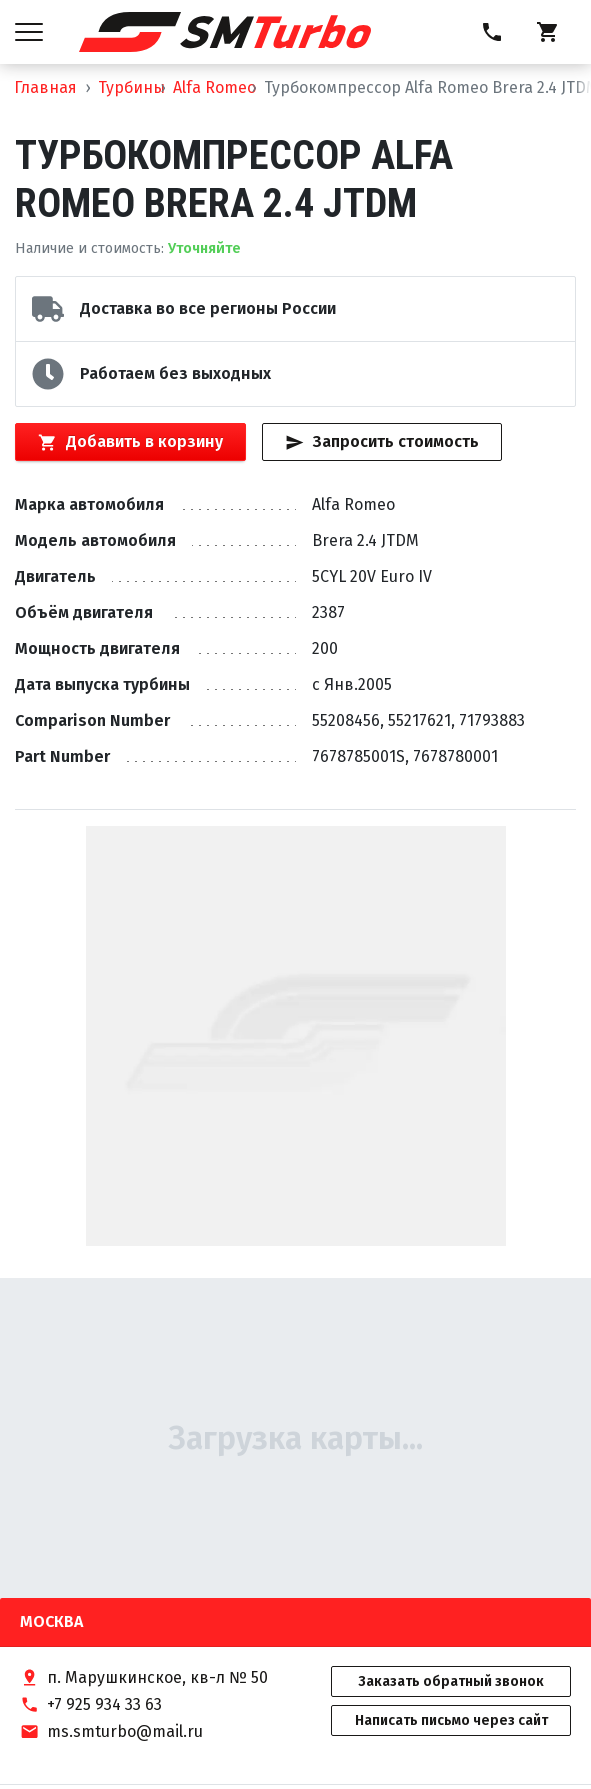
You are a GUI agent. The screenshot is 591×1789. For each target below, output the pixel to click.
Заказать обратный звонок (451, 1681)
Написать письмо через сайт (451, 1720)
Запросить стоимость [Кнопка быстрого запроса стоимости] (381, 442)
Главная (45, 87)
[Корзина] (548, 32)
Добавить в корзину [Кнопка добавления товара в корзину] (130, 442)
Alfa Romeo (214, 87)
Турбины (131, 87)
